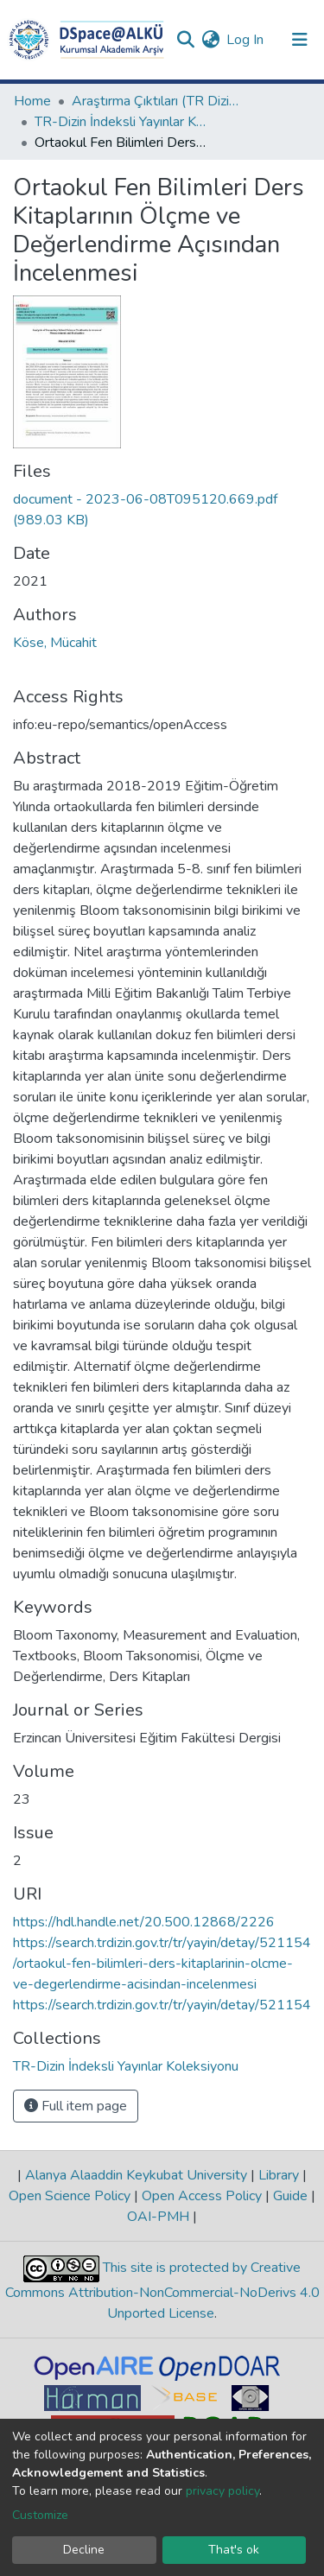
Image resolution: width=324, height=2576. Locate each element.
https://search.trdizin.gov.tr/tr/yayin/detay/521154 (162, 2004)
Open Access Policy (201, 2195)
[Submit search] (185, 39)
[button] (210, 39)
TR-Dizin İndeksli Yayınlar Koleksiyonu (121, 121)
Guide (290, 2195)
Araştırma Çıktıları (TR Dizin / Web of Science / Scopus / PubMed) (158, 101)
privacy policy (222, 2491)
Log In (245, 39)
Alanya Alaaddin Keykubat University (136, 2175)
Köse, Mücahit (55, 642)
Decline (84, 2549)
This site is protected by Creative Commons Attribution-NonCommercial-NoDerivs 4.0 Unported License (162, 2290)
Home (32, 101)
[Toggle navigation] (300, 39)
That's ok (233, 2549)
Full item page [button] (75, 2106)
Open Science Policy (71, 2195)
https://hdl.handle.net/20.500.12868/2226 (144, 1922)
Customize (40, 2515)
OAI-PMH (160, 2216)
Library (278, 2175)
